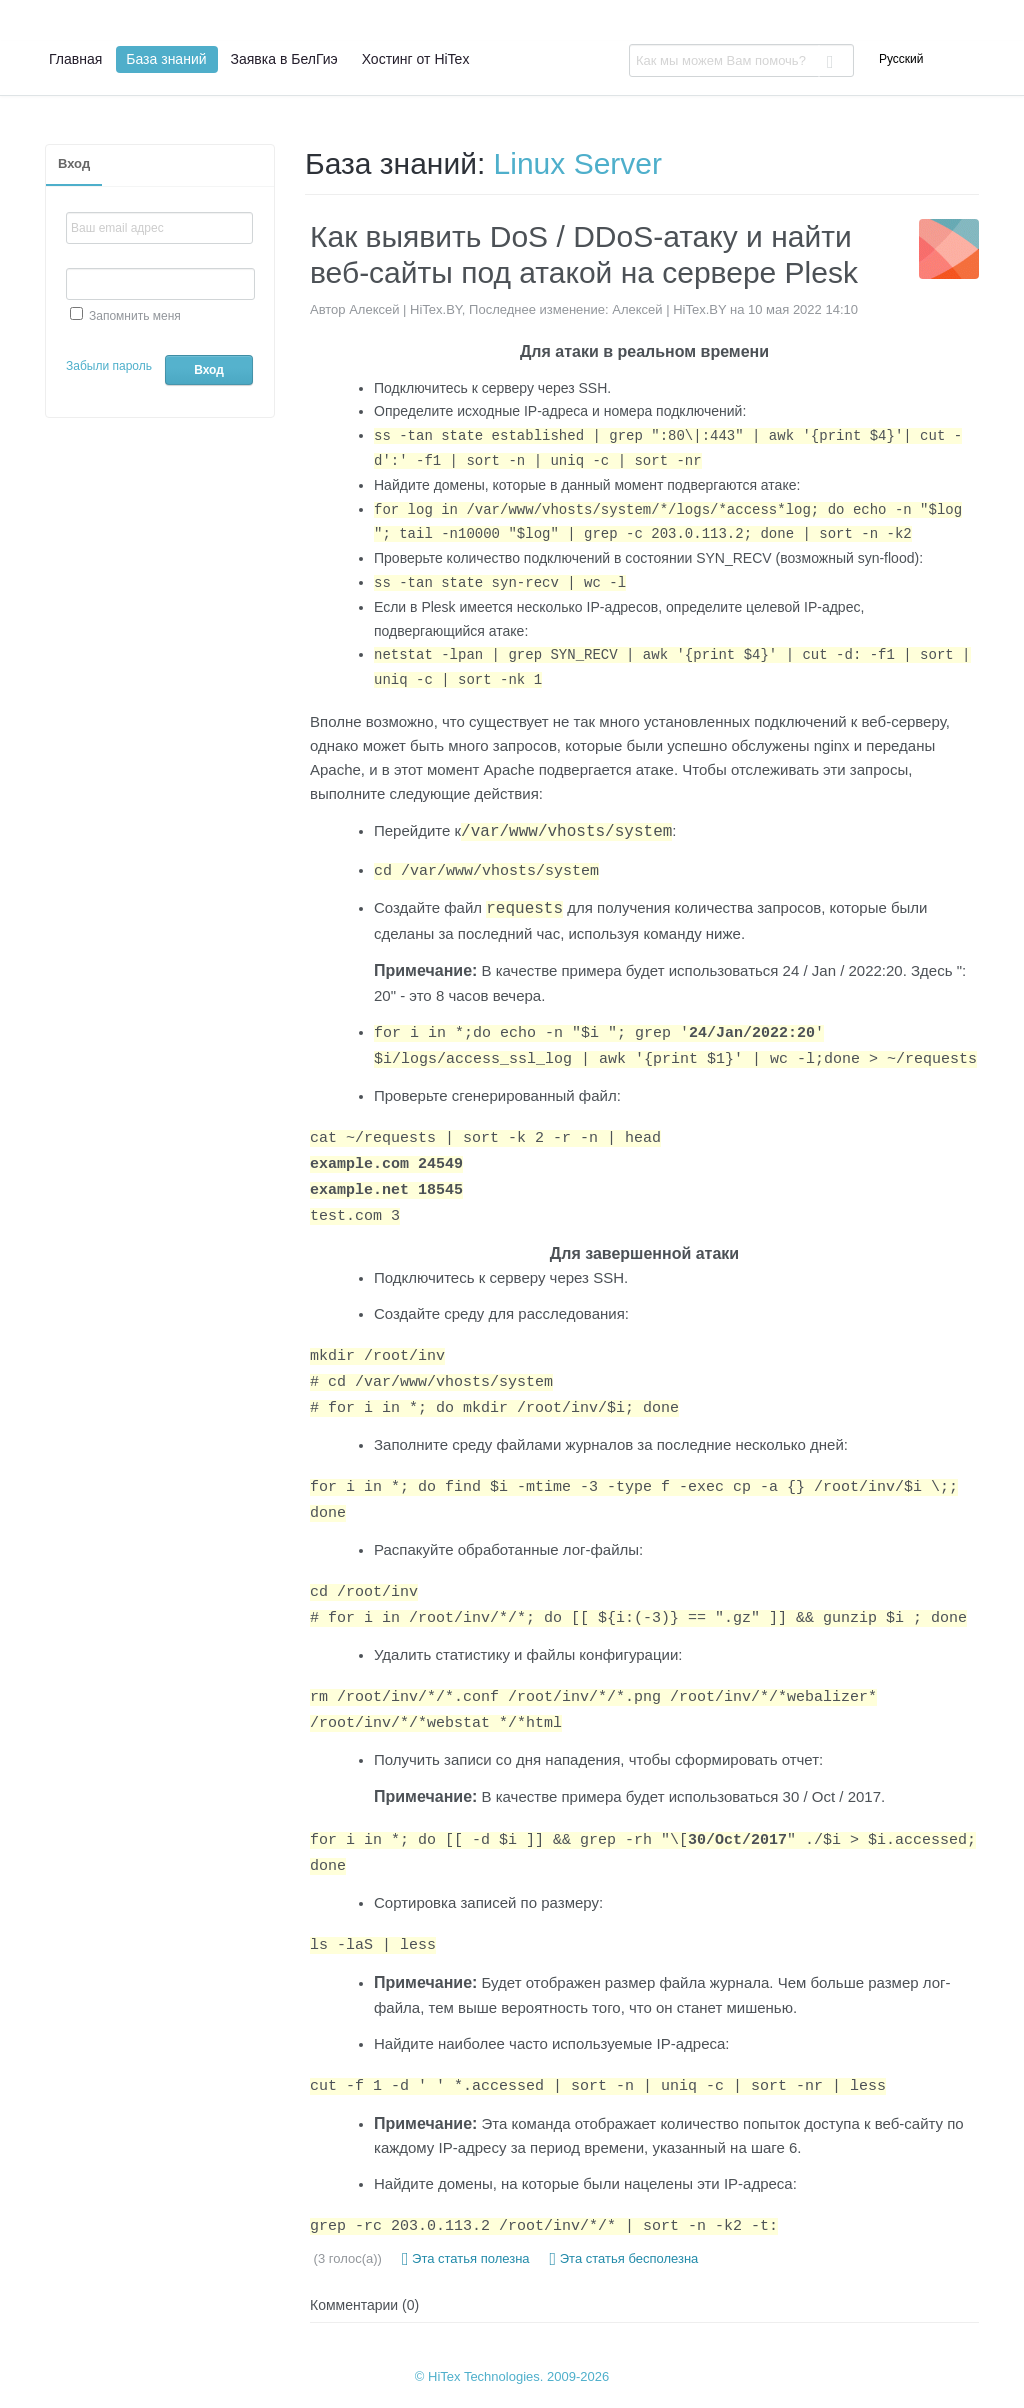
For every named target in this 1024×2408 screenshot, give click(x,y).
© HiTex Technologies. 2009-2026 (512, 2376)
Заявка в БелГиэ (284, 59)
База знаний (166, 59)
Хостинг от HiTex (416, 59)
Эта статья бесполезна (624, 2259)
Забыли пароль (109, 366)
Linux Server (578, 163)
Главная (75, 59)
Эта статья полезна (466, 2259)
